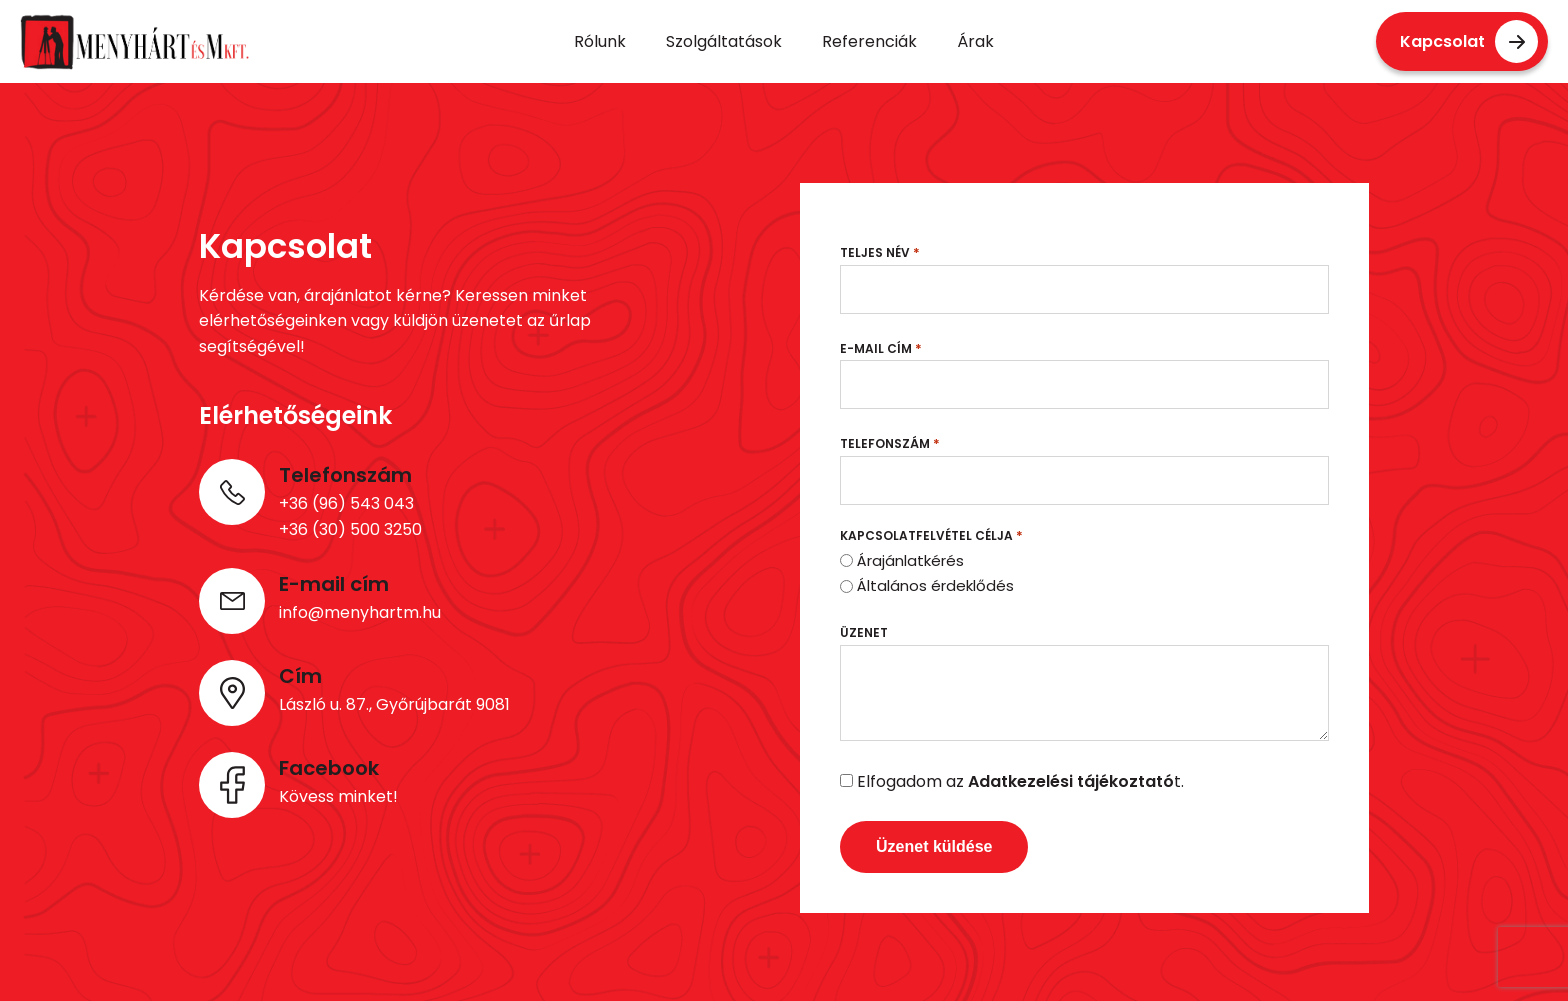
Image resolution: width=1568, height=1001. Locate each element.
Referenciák (869, 41)
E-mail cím (881, 348)
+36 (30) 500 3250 (350, 529)
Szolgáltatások (724, 41)
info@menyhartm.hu (360, 612)
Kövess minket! (338, 796)
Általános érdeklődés (935, 585)
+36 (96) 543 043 (346, 503)
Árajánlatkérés (910, 560)
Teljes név (880, 252)
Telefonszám (890, 443)
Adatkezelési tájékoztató (1071, 781)
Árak (975, 41)
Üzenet (864, 632)
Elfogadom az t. (1020, 781)
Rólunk (600, 41)
